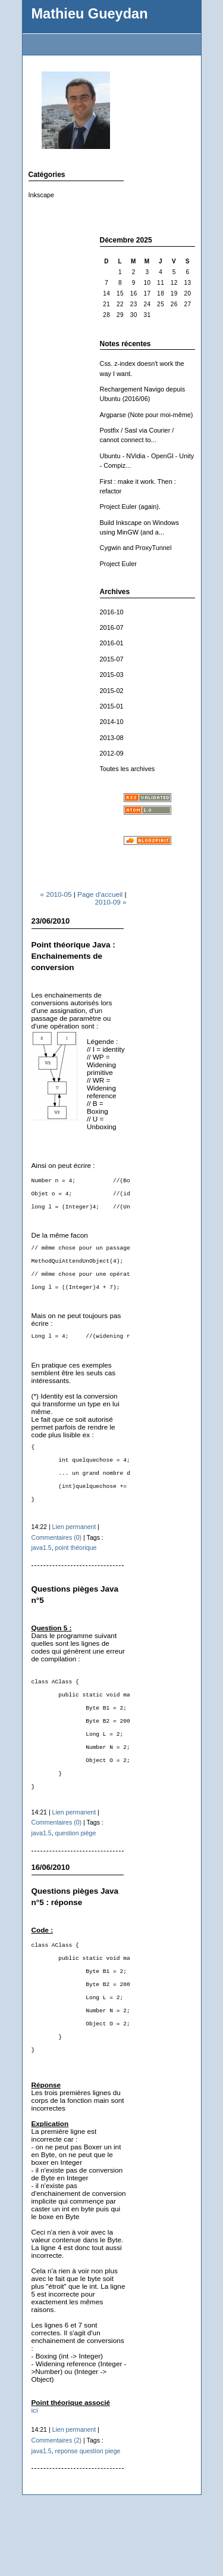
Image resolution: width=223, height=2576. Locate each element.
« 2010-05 (56, 894)
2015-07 (112, 659)
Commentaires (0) (57, 1563)
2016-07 (112, 627)
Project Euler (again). (130, 506)
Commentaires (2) (57, 2509)
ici (35, 2479)
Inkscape (42, 194)
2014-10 (112, 721)
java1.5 (42, 1573)
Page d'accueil (100, 894)
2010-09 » (111, 902)
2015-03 (112, 674)
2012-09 (112, 753)
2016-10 (112, 612)
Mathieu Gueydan (90, 13)
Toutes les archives (127, 768)
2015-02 (112, 690)
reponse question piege (88, 2520)
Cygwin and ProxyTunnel (136, 547)
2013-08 (112, 737)
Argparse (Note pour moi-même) (146, 414)
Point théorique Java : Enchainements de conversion (73, 956)
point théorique (76, 1573)
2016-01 (112, 643)
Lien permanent (74, 1552)
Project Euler (118, 563)
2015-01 (112, 706)
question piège (75, 1880)
